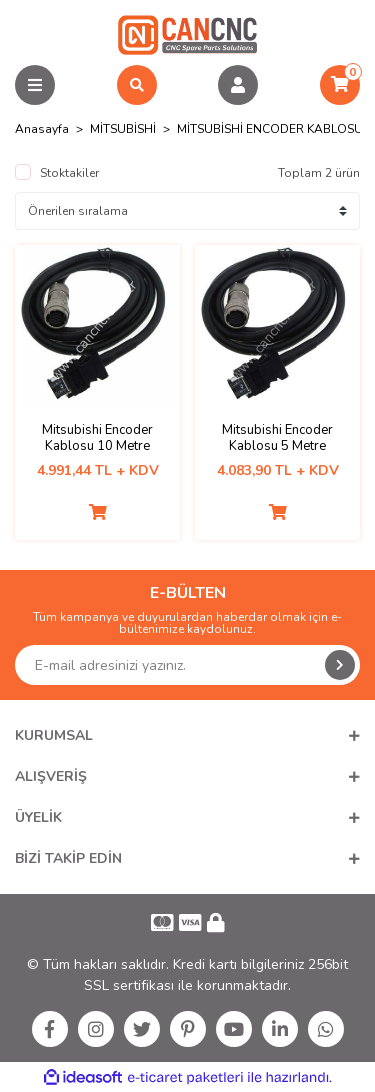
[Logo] (187, 34)
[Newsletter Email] (187, 665)
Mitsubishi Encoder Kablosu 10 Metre (97, 438)
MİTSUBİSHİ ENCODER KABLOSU (270, 129)
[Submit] (340, 665)
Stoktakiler (69, 173)
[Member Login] (238, 85)
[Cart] (340, 85)
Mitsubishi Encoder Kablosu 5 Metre (277, 438)
